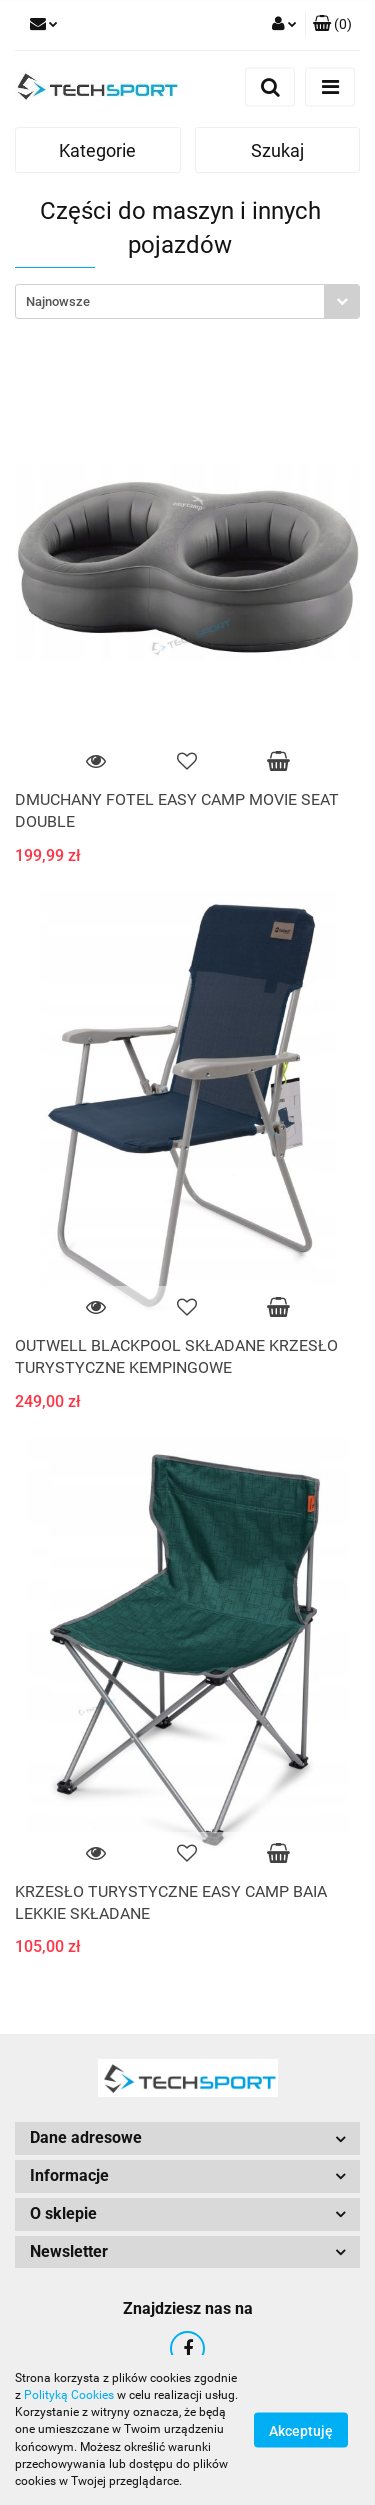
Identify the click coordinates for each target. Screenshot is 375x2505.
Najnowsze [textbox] (58, 301)
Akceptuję (301, 2431)
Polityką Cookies (69, 2395)
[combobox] (187, 301)
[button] (332, 25)
